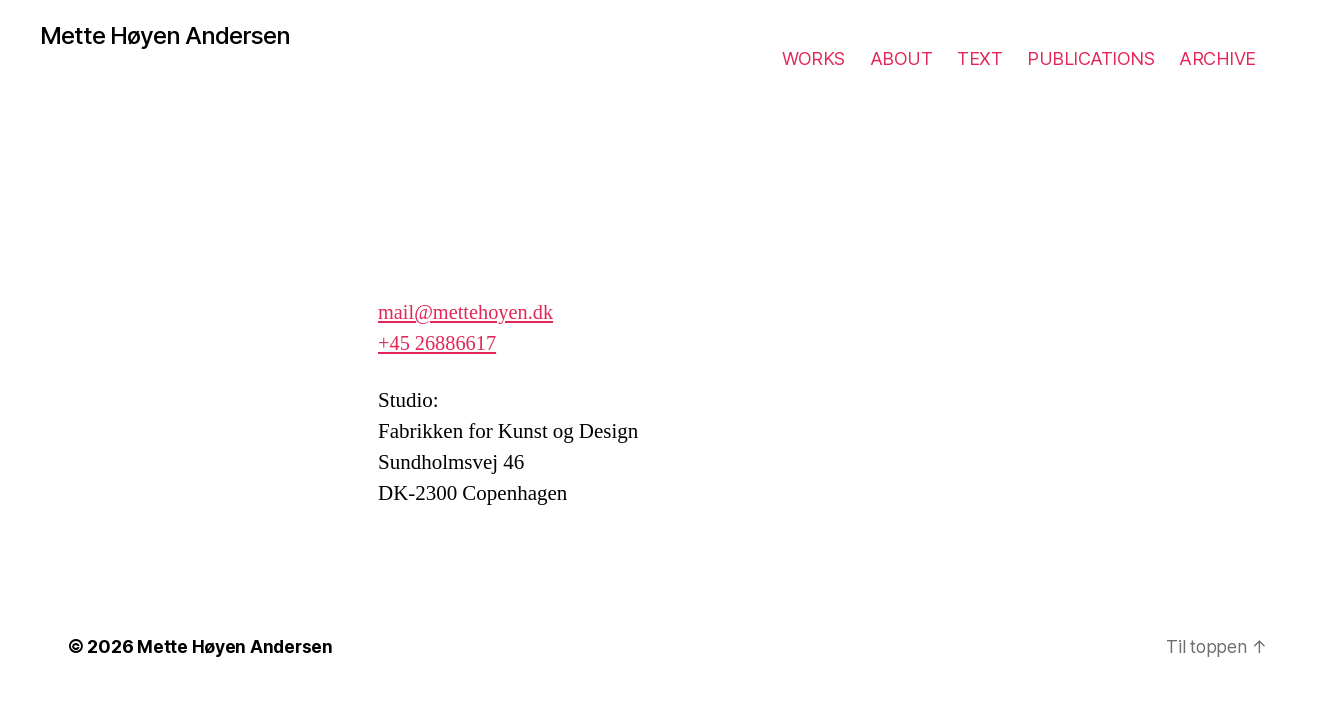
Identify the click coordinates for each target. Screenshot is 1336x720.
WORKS (813, 58)
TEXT (979, 58)
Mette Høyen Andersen (170, 36)
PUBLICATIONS (1090, 58)
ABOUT (901, 58)
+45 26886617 (439, 343)
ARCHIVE (1217, 58)
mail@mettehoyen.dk (468, 312)
